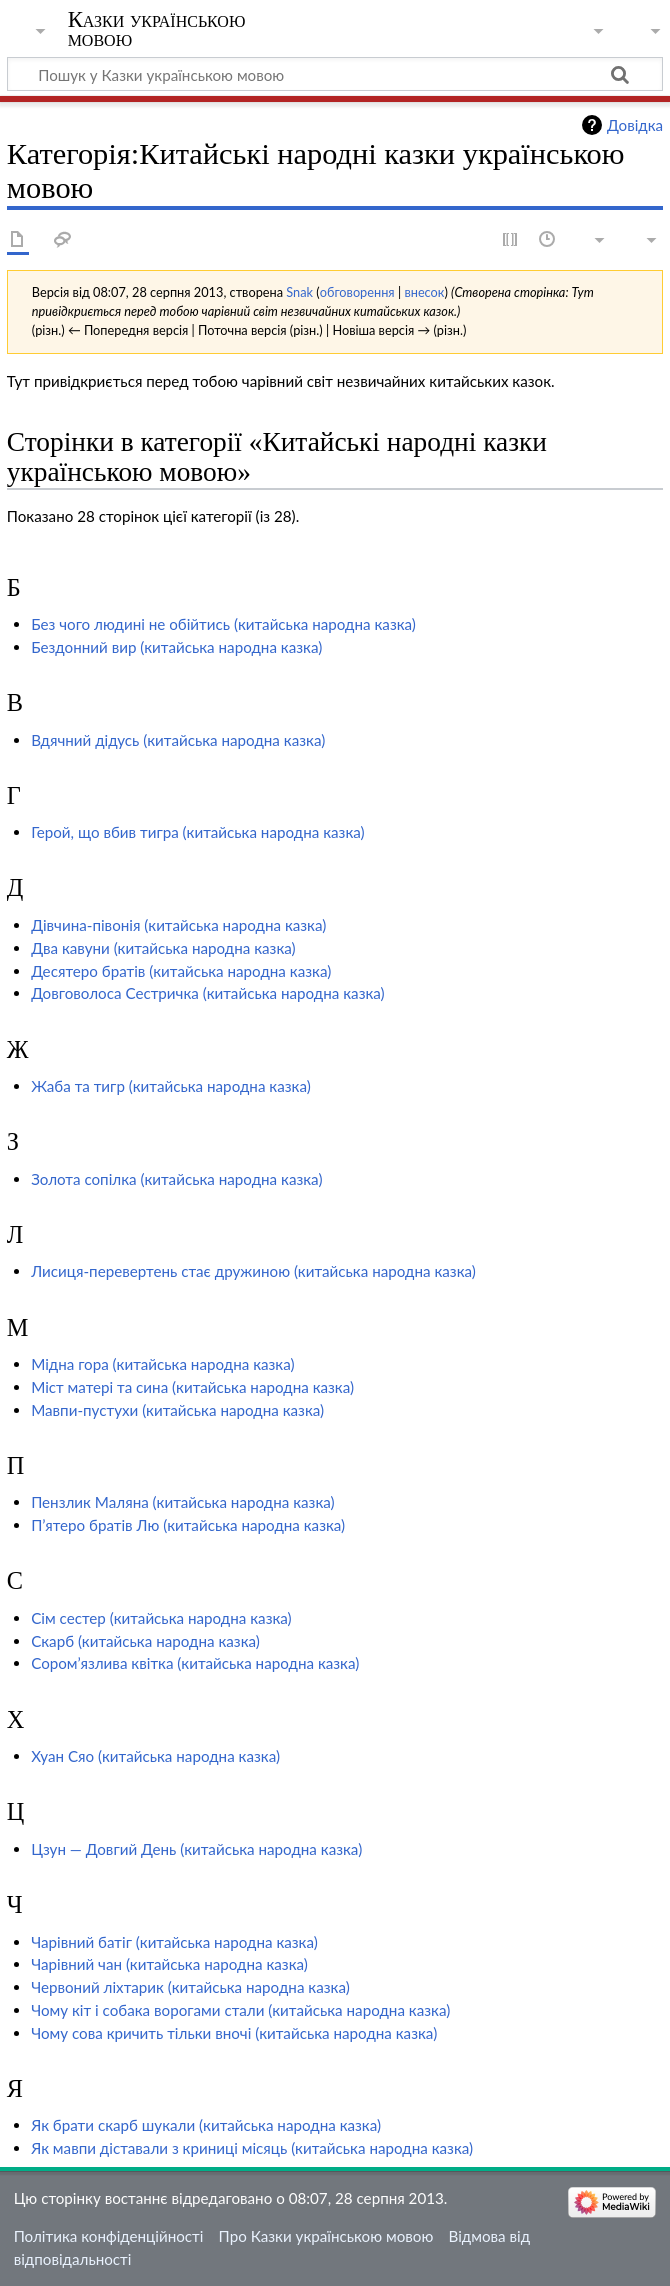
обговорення (357, 292)
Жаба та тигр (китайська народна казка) (171, 1086)
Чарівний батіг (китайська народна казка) (174, 1942)
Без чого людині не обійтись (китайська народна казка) (223, 624)
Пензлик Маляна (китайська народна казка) (182, 1502)
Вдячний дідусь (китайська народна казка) (178, 740)
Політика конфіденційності (109, 2236)
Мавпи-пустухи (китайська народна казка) (177, 1410)
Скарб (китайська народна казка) (145, 1641)
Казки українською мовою (157, 29)
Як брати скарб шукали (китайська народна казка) (206, 2125)
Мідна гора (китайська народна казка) (162, 1364)
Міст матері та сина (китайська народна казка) (192, 1387)
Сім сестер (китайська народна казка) (161, 1618)
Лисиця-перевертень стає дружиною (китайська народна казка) (253, 1271)
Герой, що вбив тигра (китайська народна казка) (197, 832)
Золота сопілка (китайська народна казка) (176, 1179)
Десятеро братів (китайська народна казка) (181, 971)
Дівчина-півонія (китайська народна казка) (178, 925)
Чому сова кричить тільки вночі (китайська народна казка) (234, 2033)
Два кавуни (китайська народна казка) (163, 948)
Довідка (635, 125)
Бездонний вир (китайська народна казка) (176, 647)
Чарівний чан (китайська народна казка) (169, 1964)
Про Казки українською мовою (326, 2236)
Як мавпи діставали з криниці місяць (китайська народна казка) (252, 2148)
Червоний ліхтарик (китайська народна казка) (190, 1987)
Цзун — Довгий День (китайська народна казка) (196, 1849)
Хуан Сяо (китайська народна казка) (155, 1756)
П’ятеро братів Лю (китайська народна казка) (188, 1525)
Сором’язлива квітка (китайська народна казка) (195, 1663)
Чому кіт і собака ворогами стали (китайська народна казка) (240, 2010)
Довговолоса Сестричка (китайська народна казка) (208, 993)
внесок (424, 292)
